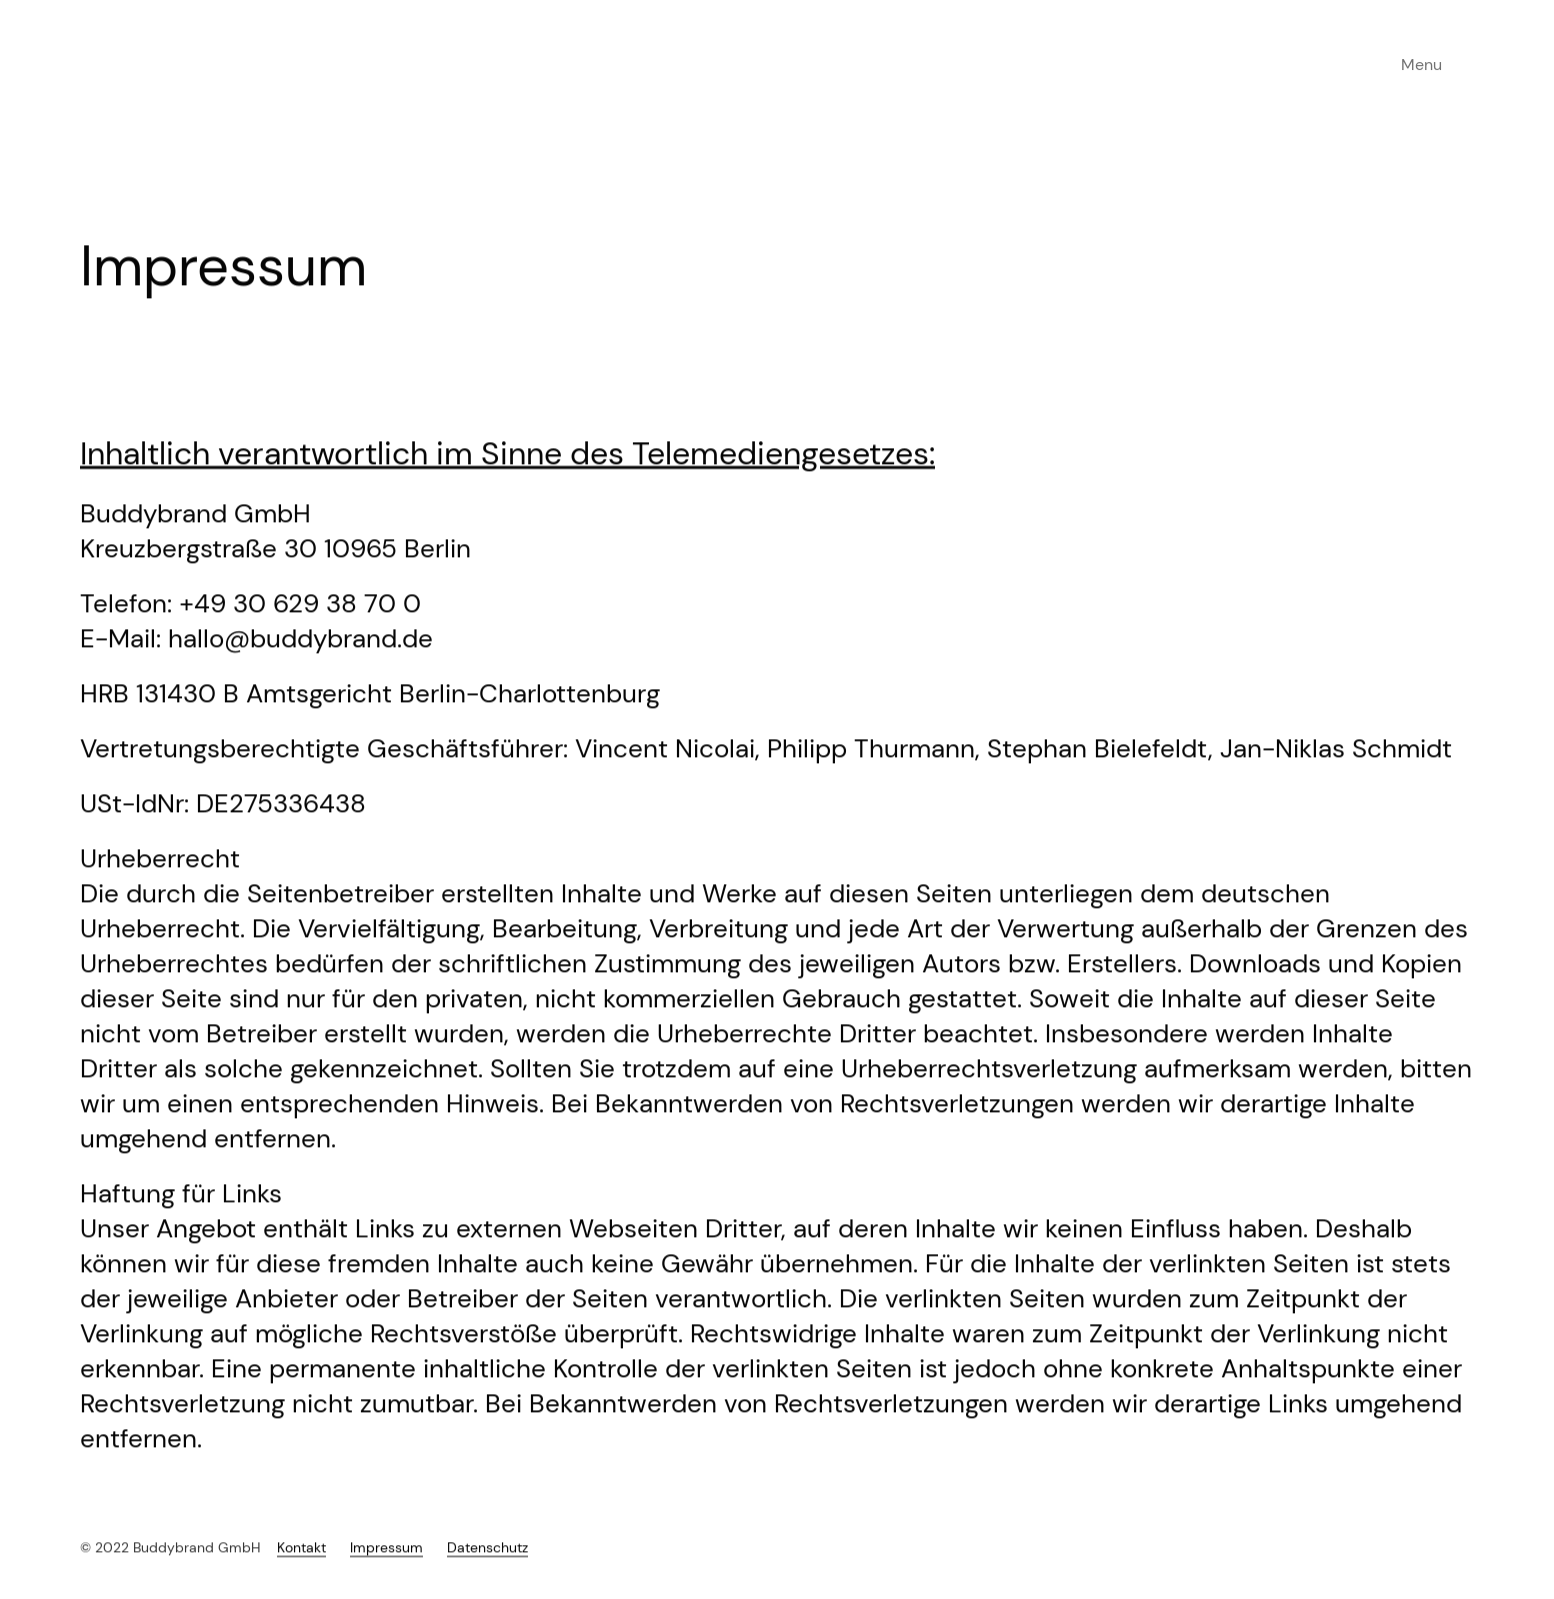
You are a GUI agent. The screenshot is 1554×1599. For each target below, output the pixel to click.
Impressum (386, 1563)
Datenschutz (487, 1563)
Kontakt (301, 1563)
